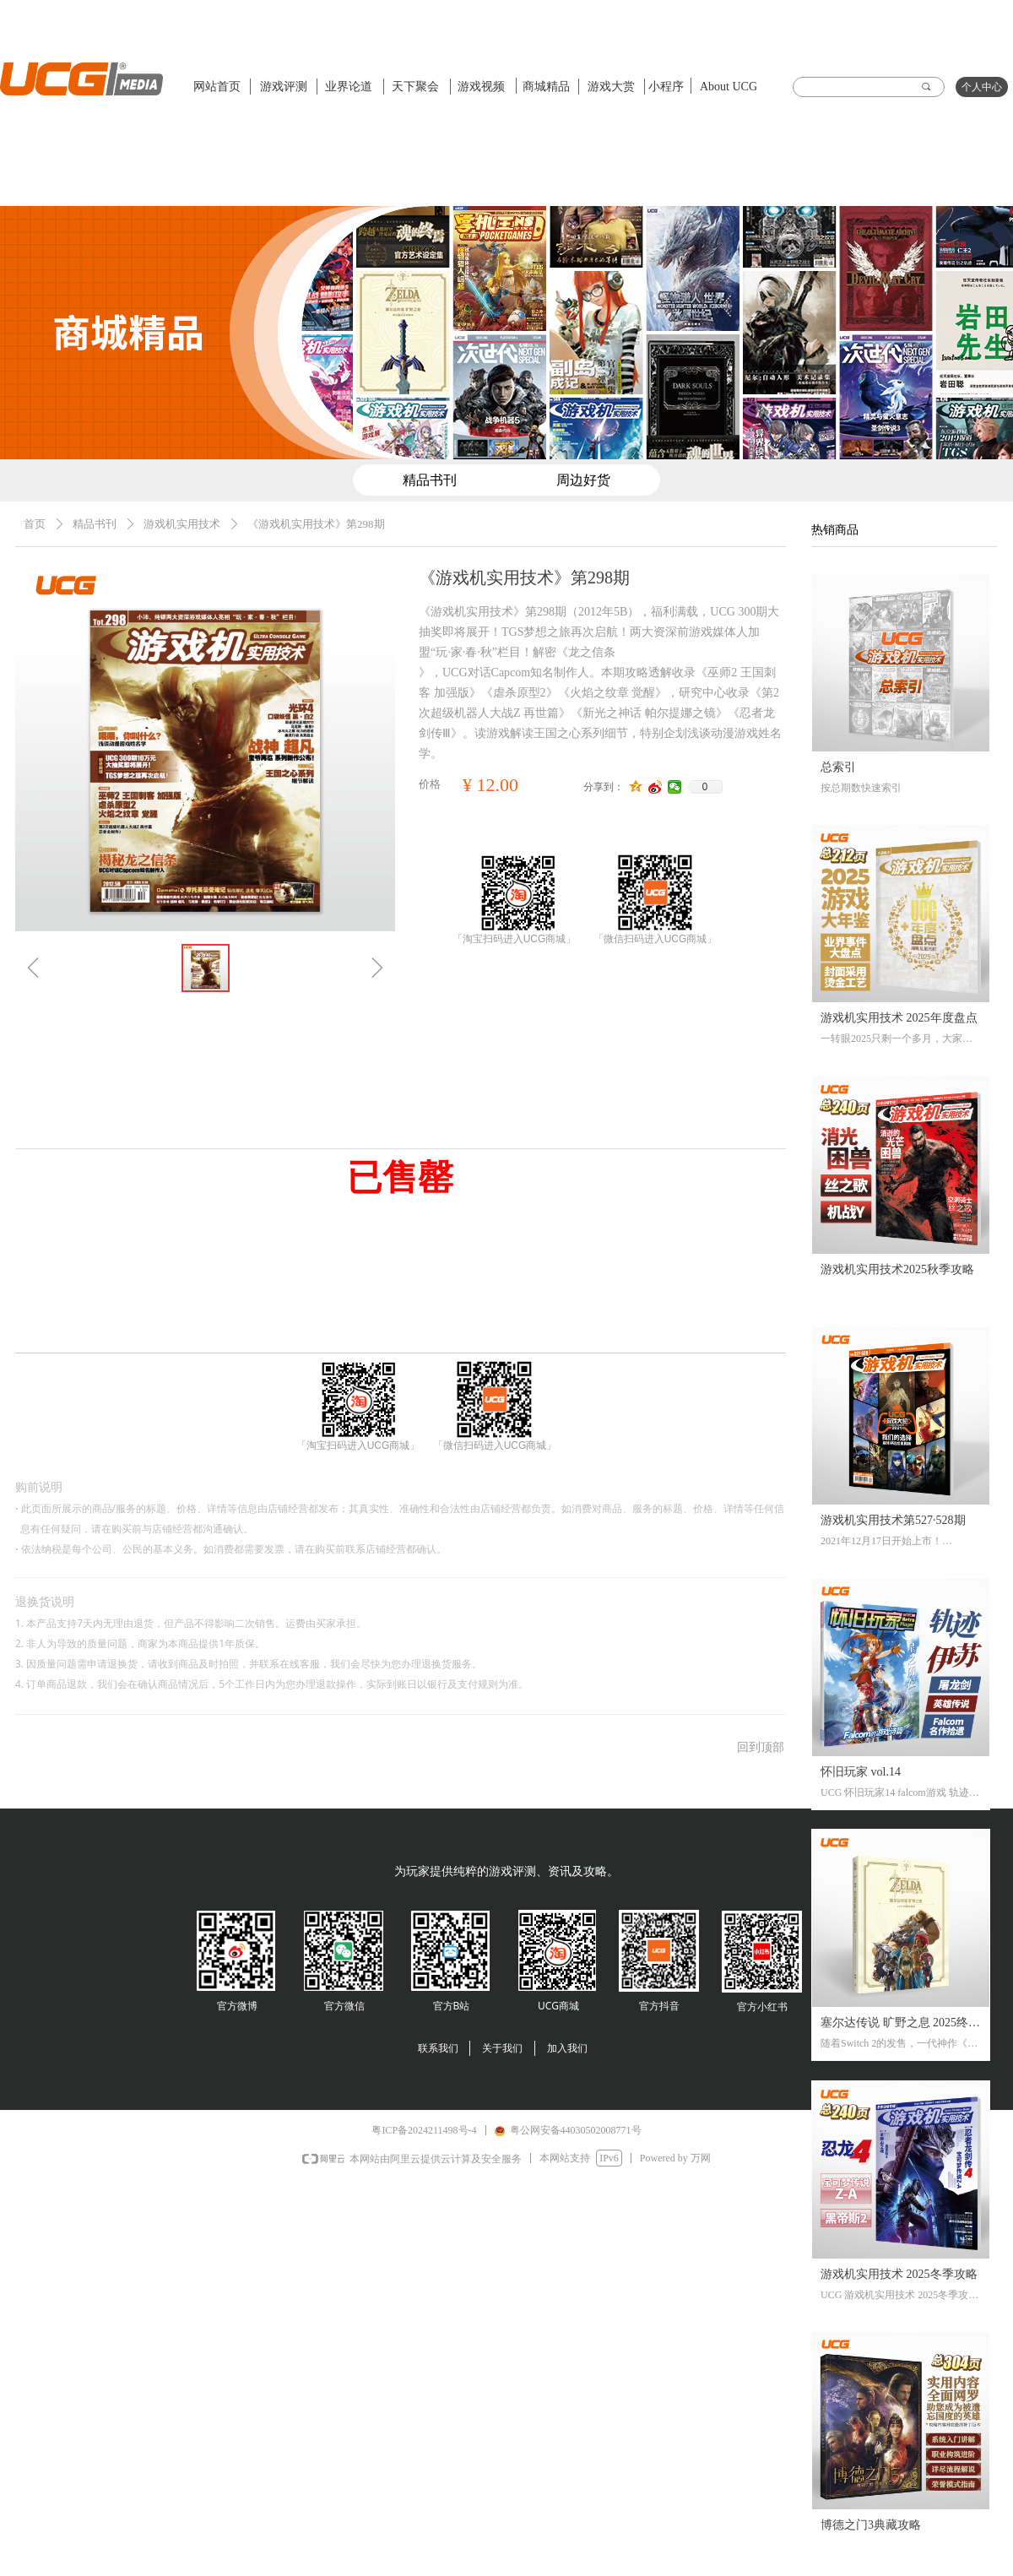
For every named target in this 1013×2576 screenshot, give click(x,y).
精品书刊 (94, 524)
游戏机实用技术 (182, 524)
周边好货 (583, 480)
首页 (35, 524)
